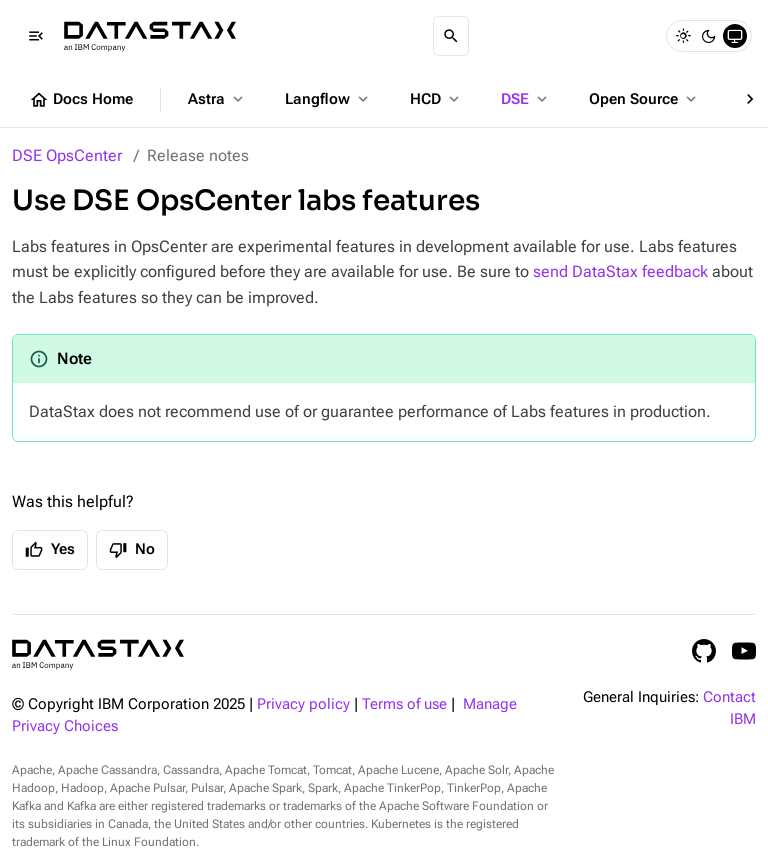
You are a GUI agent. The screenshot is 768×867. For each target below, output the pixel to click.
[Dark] (709, 36)
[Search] (451, 36)
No (132, 550)
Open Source (644, 99)
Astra (217, 99)
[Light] (683, 36)
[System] (735, 36)
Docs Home (81, 100)
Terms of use (404, 704)
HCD (436, 99)
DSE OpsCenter (67, 155)
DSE (526, 99)
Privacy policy (303, 704)
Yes (50, 550)
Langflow (328, 99)
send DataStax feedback (620, 271)
